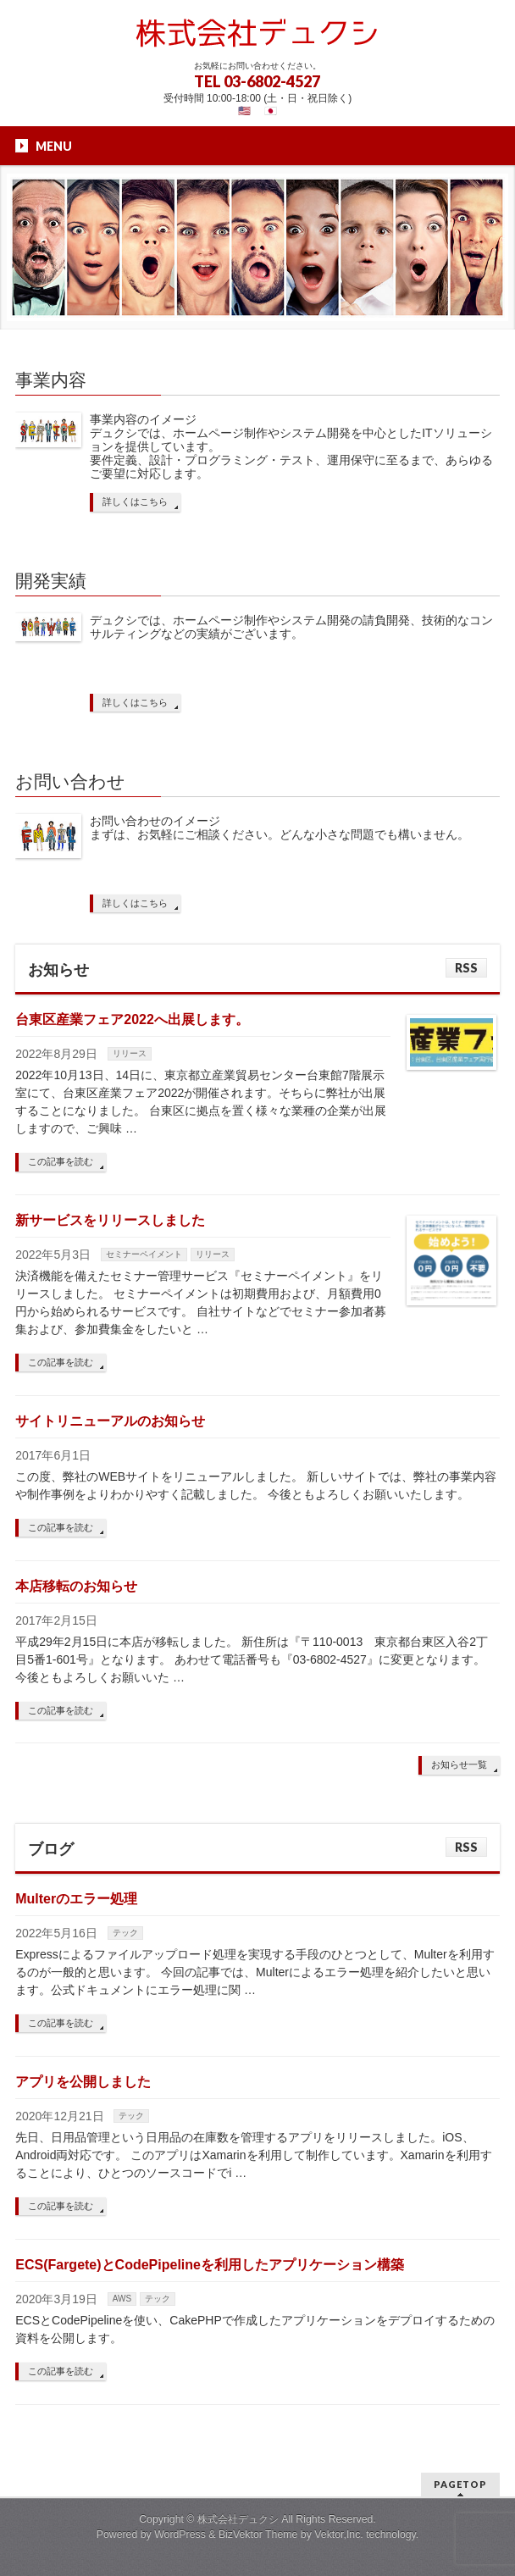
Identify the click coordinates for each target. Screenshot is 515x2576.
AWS (122, 2298)
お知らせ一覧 (459, 1764)
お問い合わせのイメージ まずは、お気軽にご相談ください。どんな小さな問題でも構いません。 (279, 827)
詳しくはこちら (135, 501)
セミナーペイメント (144, 1254)
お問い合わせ (70, 781)
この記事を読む (60, 1161)
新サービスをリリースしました (110, 1220)
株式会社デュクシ (238, 2519)
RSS (466, 968)
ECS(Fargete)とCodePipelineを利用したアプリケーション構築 (209, 2264)
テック (125, 1932)
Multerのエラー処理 (76, 1899)
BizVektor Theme (258, 2534)
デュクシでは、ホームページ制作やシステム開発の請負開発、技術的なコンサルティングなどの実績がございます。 (291, 626)
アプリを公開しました (83, 2082)
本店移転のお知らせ (76, 1586)
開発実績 (50, 580)
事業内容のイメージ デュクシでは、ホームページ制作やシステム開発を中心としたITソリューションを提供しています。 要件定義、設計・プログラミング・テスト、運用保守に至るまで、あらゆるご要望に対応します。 (291, 446)
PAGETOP (460, 2484)
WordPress (180, 2534)
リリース (130, 1053)
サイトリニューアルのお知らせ (110, 1421)
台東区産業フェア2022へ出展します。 (132, 1019)
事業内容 (50, 380)
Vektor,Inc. (338, 2534)
